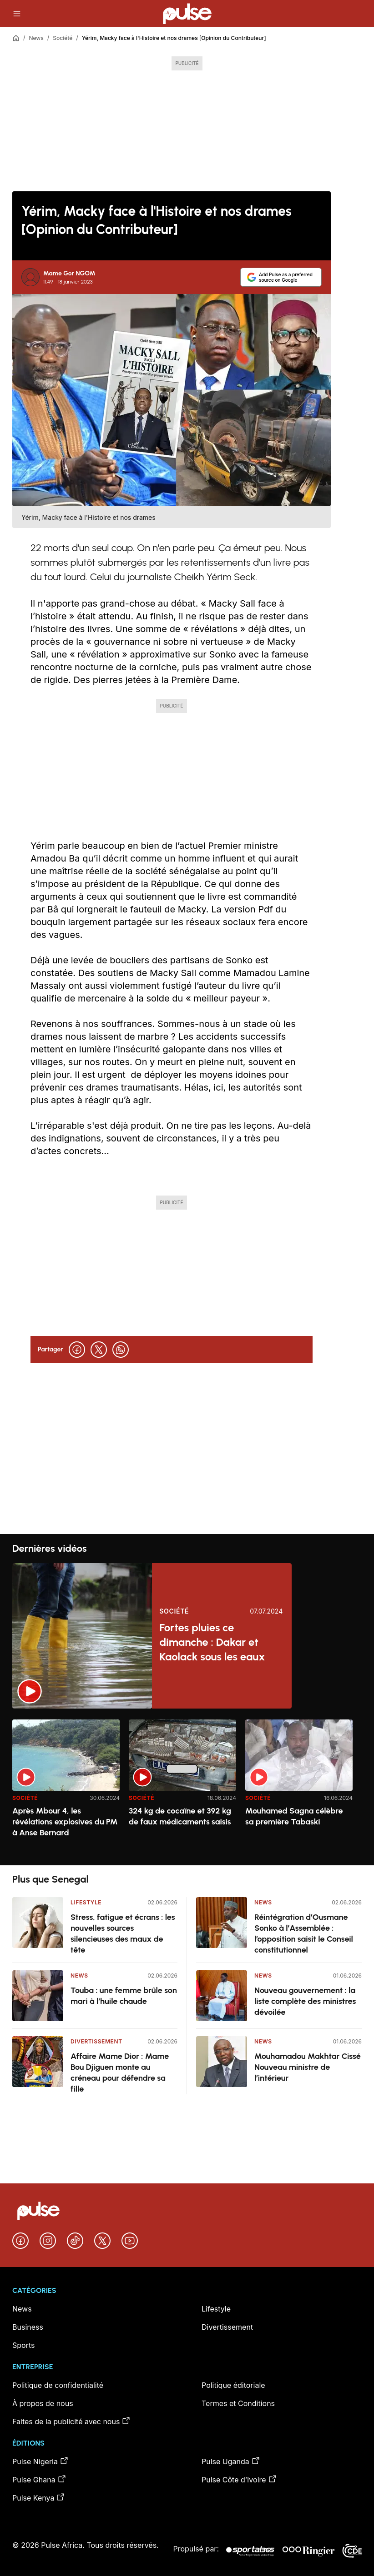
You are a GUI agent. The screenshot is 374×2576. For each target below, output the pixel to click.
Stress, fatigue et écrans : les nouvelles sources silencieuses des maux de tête (123, 1933)
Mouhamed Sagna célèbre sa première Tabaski (294, 1816)
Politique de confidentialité (57, 2385)
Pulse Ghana (39, 2479)
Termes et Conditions (238, 2403)
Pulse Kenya (38, 2497)
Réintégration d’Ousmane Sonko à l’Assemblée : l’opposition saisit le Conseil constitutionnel (303, 1933)
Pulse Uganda (231, 2461)
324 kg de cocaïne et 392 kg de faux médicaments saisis (180, 1816)
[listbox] (187, 1787)
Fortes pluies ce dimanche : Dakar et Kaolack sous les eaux (212, 1642)
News (36, 38)
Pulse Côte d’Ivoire (239, 2479)
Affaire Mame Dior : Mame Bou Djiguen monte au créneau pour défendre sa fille (120, 2072)
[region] (187, 1787)
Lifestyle (86, 1902)
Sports (23, 2345)
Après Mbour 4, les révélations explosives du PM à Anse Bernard (65, 1822)
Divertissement (96, 2041)
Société (62, 38)
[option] (66, 1788)
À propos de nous (42, 2403)
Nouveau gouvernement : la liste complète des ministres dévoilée (305, 2001)
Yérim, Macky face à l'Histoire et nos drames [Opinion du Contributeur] (174, 38)
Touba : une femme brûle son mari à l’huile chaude (124, 1995)
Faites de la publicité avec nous (71, 2421)
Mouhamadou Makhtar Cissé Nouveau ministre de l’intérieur (307, 2067)
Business (27, 2327)
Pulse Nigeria (40, 2461)
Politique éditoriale (233, 2385)
